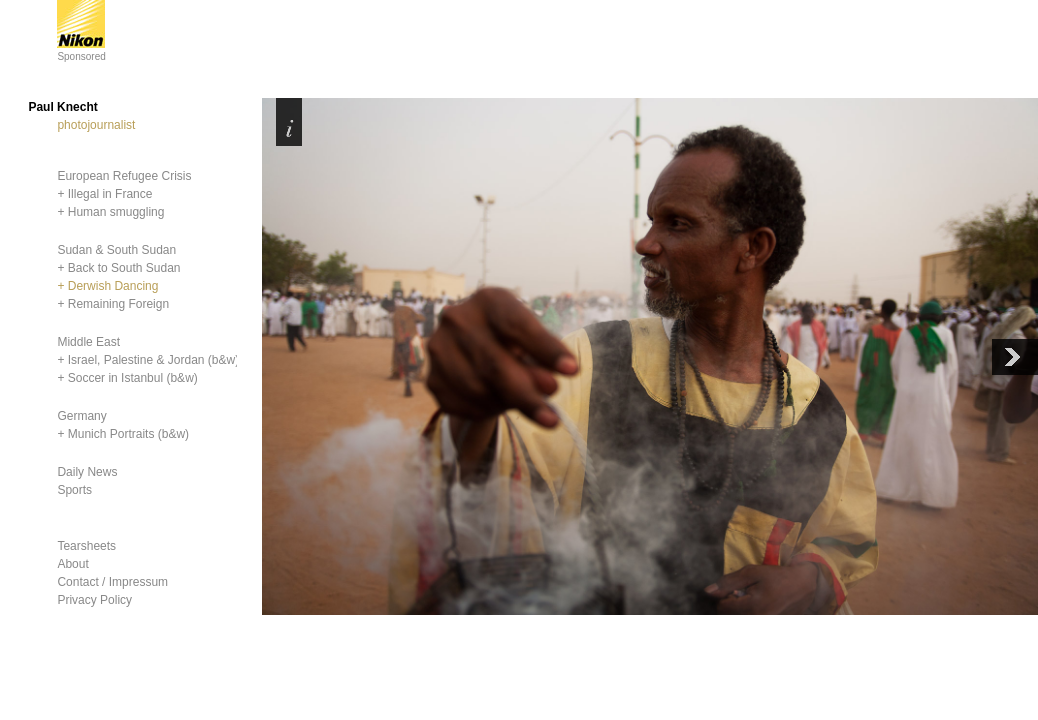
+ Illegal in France (104, 194)
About (72, 564)
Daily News (87, 472)
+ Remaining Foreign (113, 304)
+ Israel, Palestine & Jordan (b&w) (148, 360)
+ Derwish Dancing (107, 286)
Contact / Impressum (112, 582)
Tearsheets (86, 546)
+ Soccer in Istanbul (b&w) (127, 378)
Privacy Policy (94, 600)
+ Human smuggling (110, 212)
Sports (74, 490)
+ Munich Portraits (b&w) (123, 434)
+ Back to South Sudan (118, 268)
